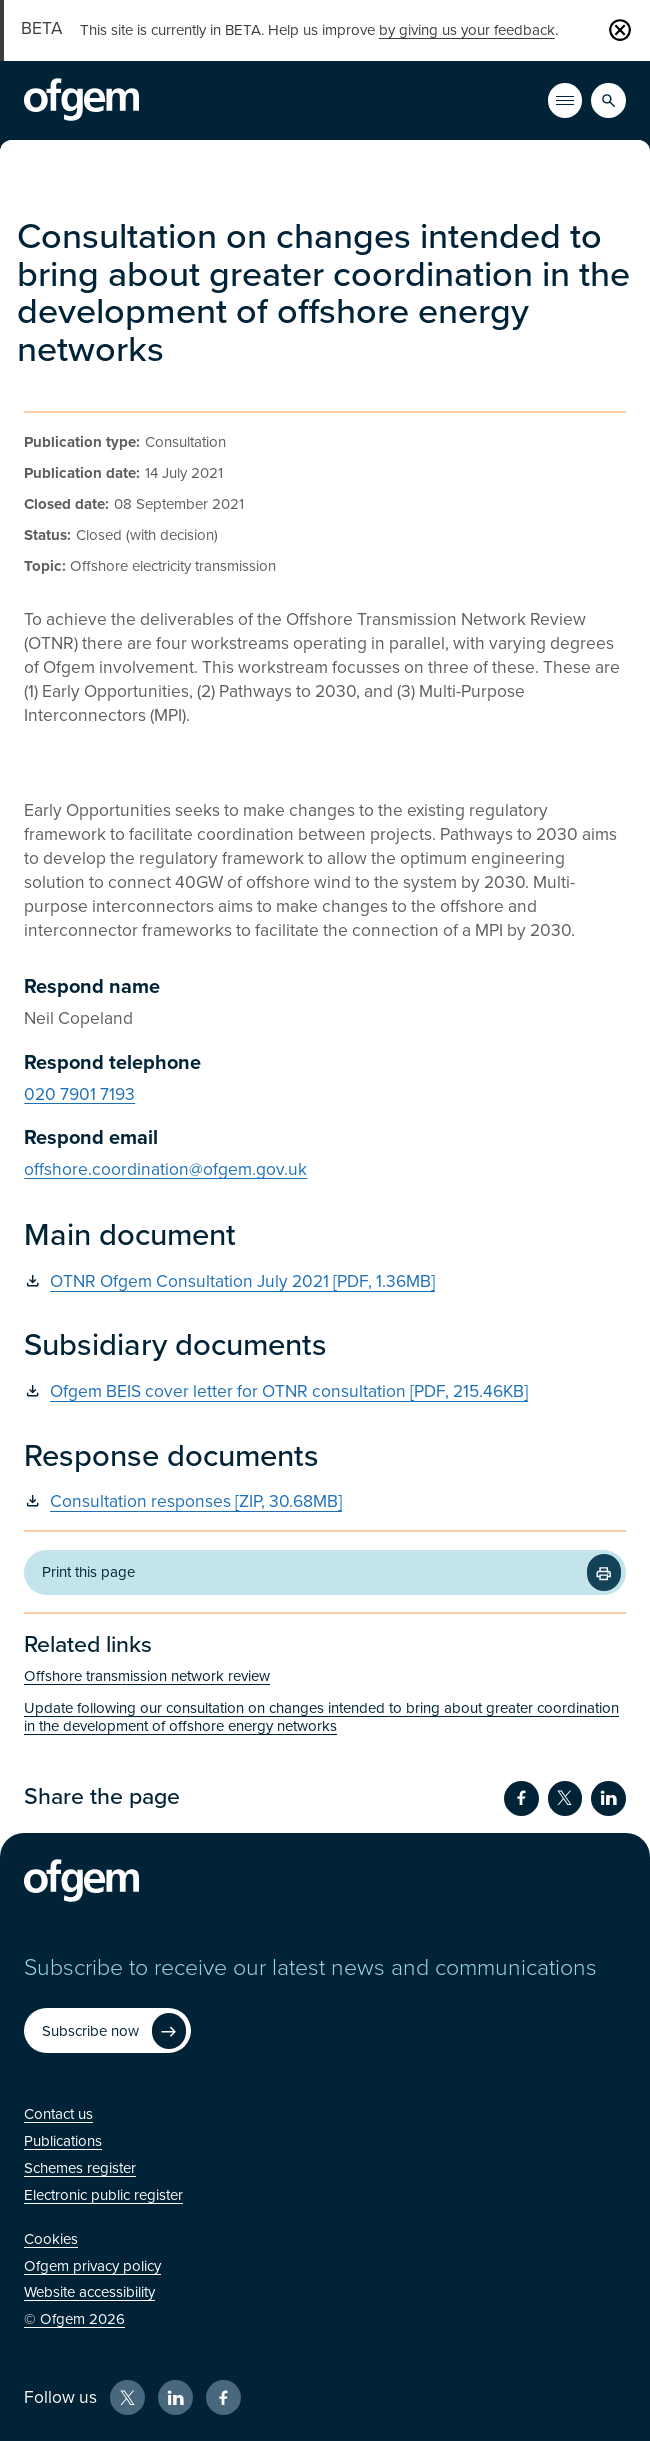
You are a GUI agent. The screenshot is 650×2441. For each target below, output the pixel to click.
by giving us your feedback (467, 30)
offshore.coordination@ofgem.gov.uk (165, 1169)
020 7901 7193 (79, 1094)
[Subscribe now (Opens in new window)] (107, 2030)
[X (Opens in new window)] (127, 2397)
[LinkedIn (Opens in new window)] (175, 2397)
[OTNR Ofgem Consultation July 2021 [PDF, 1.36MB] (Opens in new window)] (325, 1282)
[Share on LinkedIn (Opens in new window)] (608, 1798)
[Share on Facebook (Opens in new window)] (521, 1798)
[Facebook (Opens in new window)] (223, 2397)
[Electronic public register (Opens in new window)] (103, 2195)
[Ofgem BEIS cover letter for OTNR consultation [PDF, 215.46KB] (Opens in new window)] (325, 1392)
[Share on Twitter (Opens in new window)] (565, 1798)
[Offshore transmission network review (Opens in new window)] (325, 1676)
